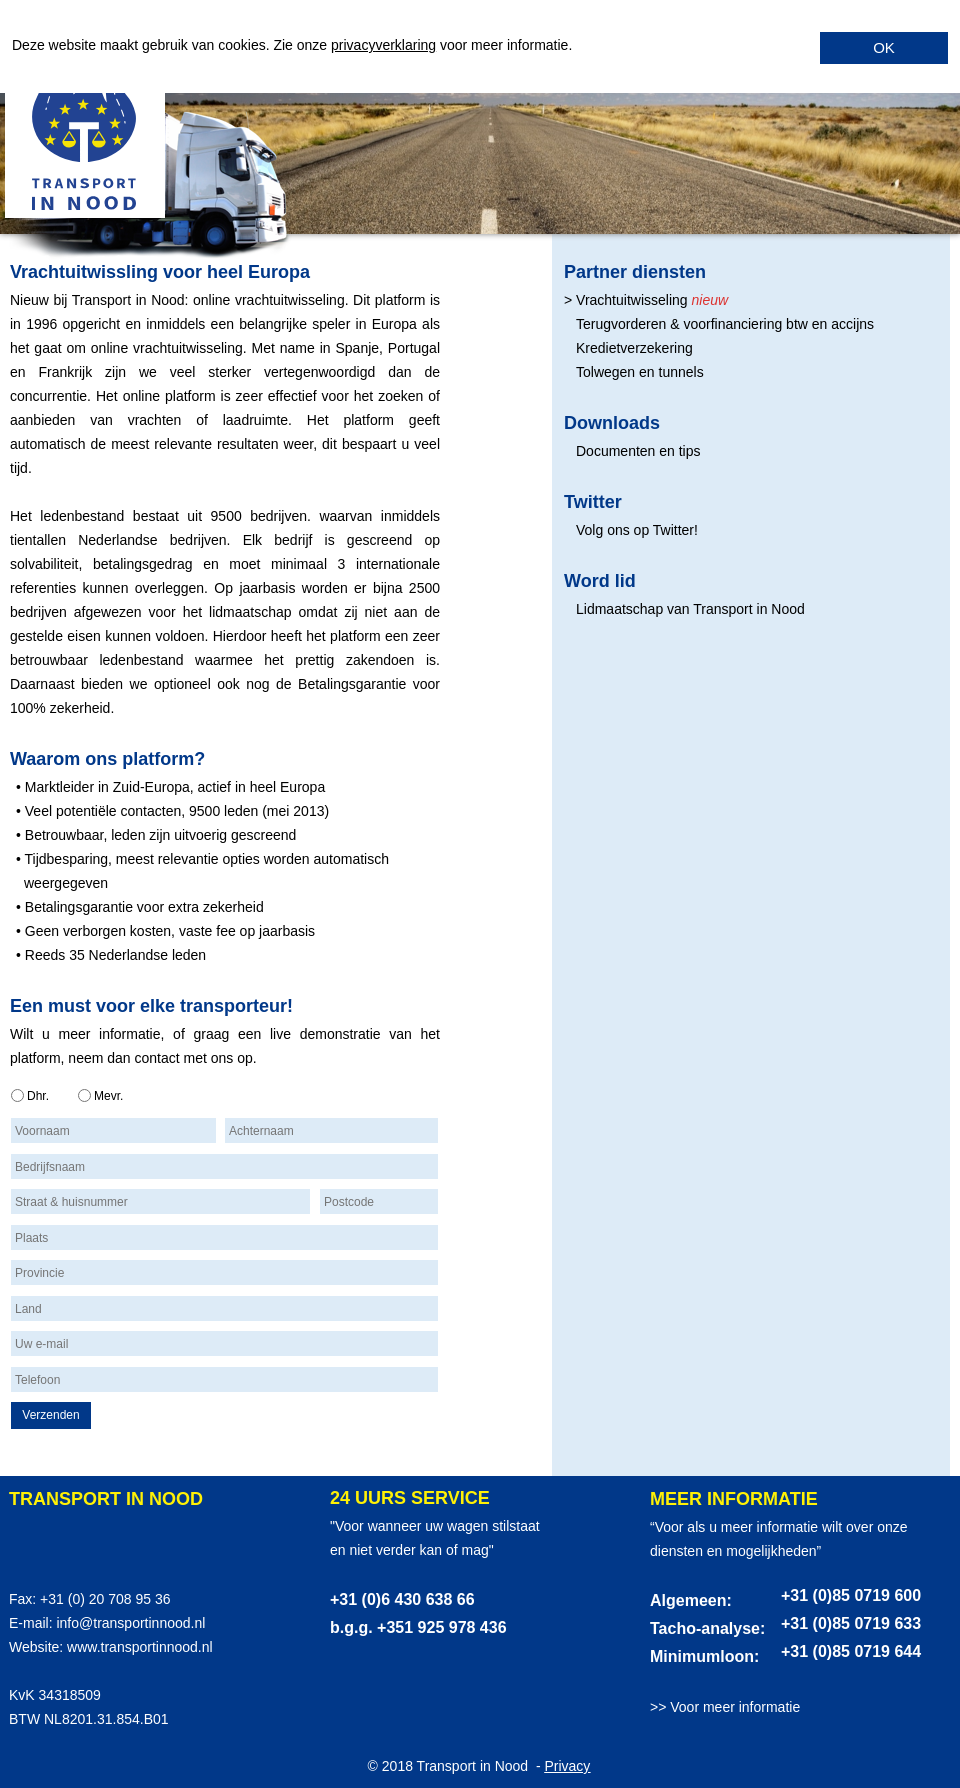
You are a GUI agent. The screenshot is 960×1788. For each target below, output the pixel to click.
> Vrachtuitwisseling (626, 300)
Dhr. (38, 1096)
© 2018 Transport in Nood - (456, 1766)
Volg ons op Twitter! (637, 530)
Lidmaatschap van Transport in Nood (690, 609)
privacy (353, 45)
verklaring (405, 45)
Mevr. (108, 1096)
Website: (38, 1647)
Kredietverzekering (634, 348)
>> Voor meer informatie (725, 1707)
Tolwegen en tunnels (640, 372)
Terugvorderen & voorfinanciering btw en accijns (725, 324)
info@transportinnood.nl (130, 1623)
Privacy (567, 1766)
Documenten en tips (638, 451)
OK (884, 47)
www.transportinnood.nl (140, 1647)
